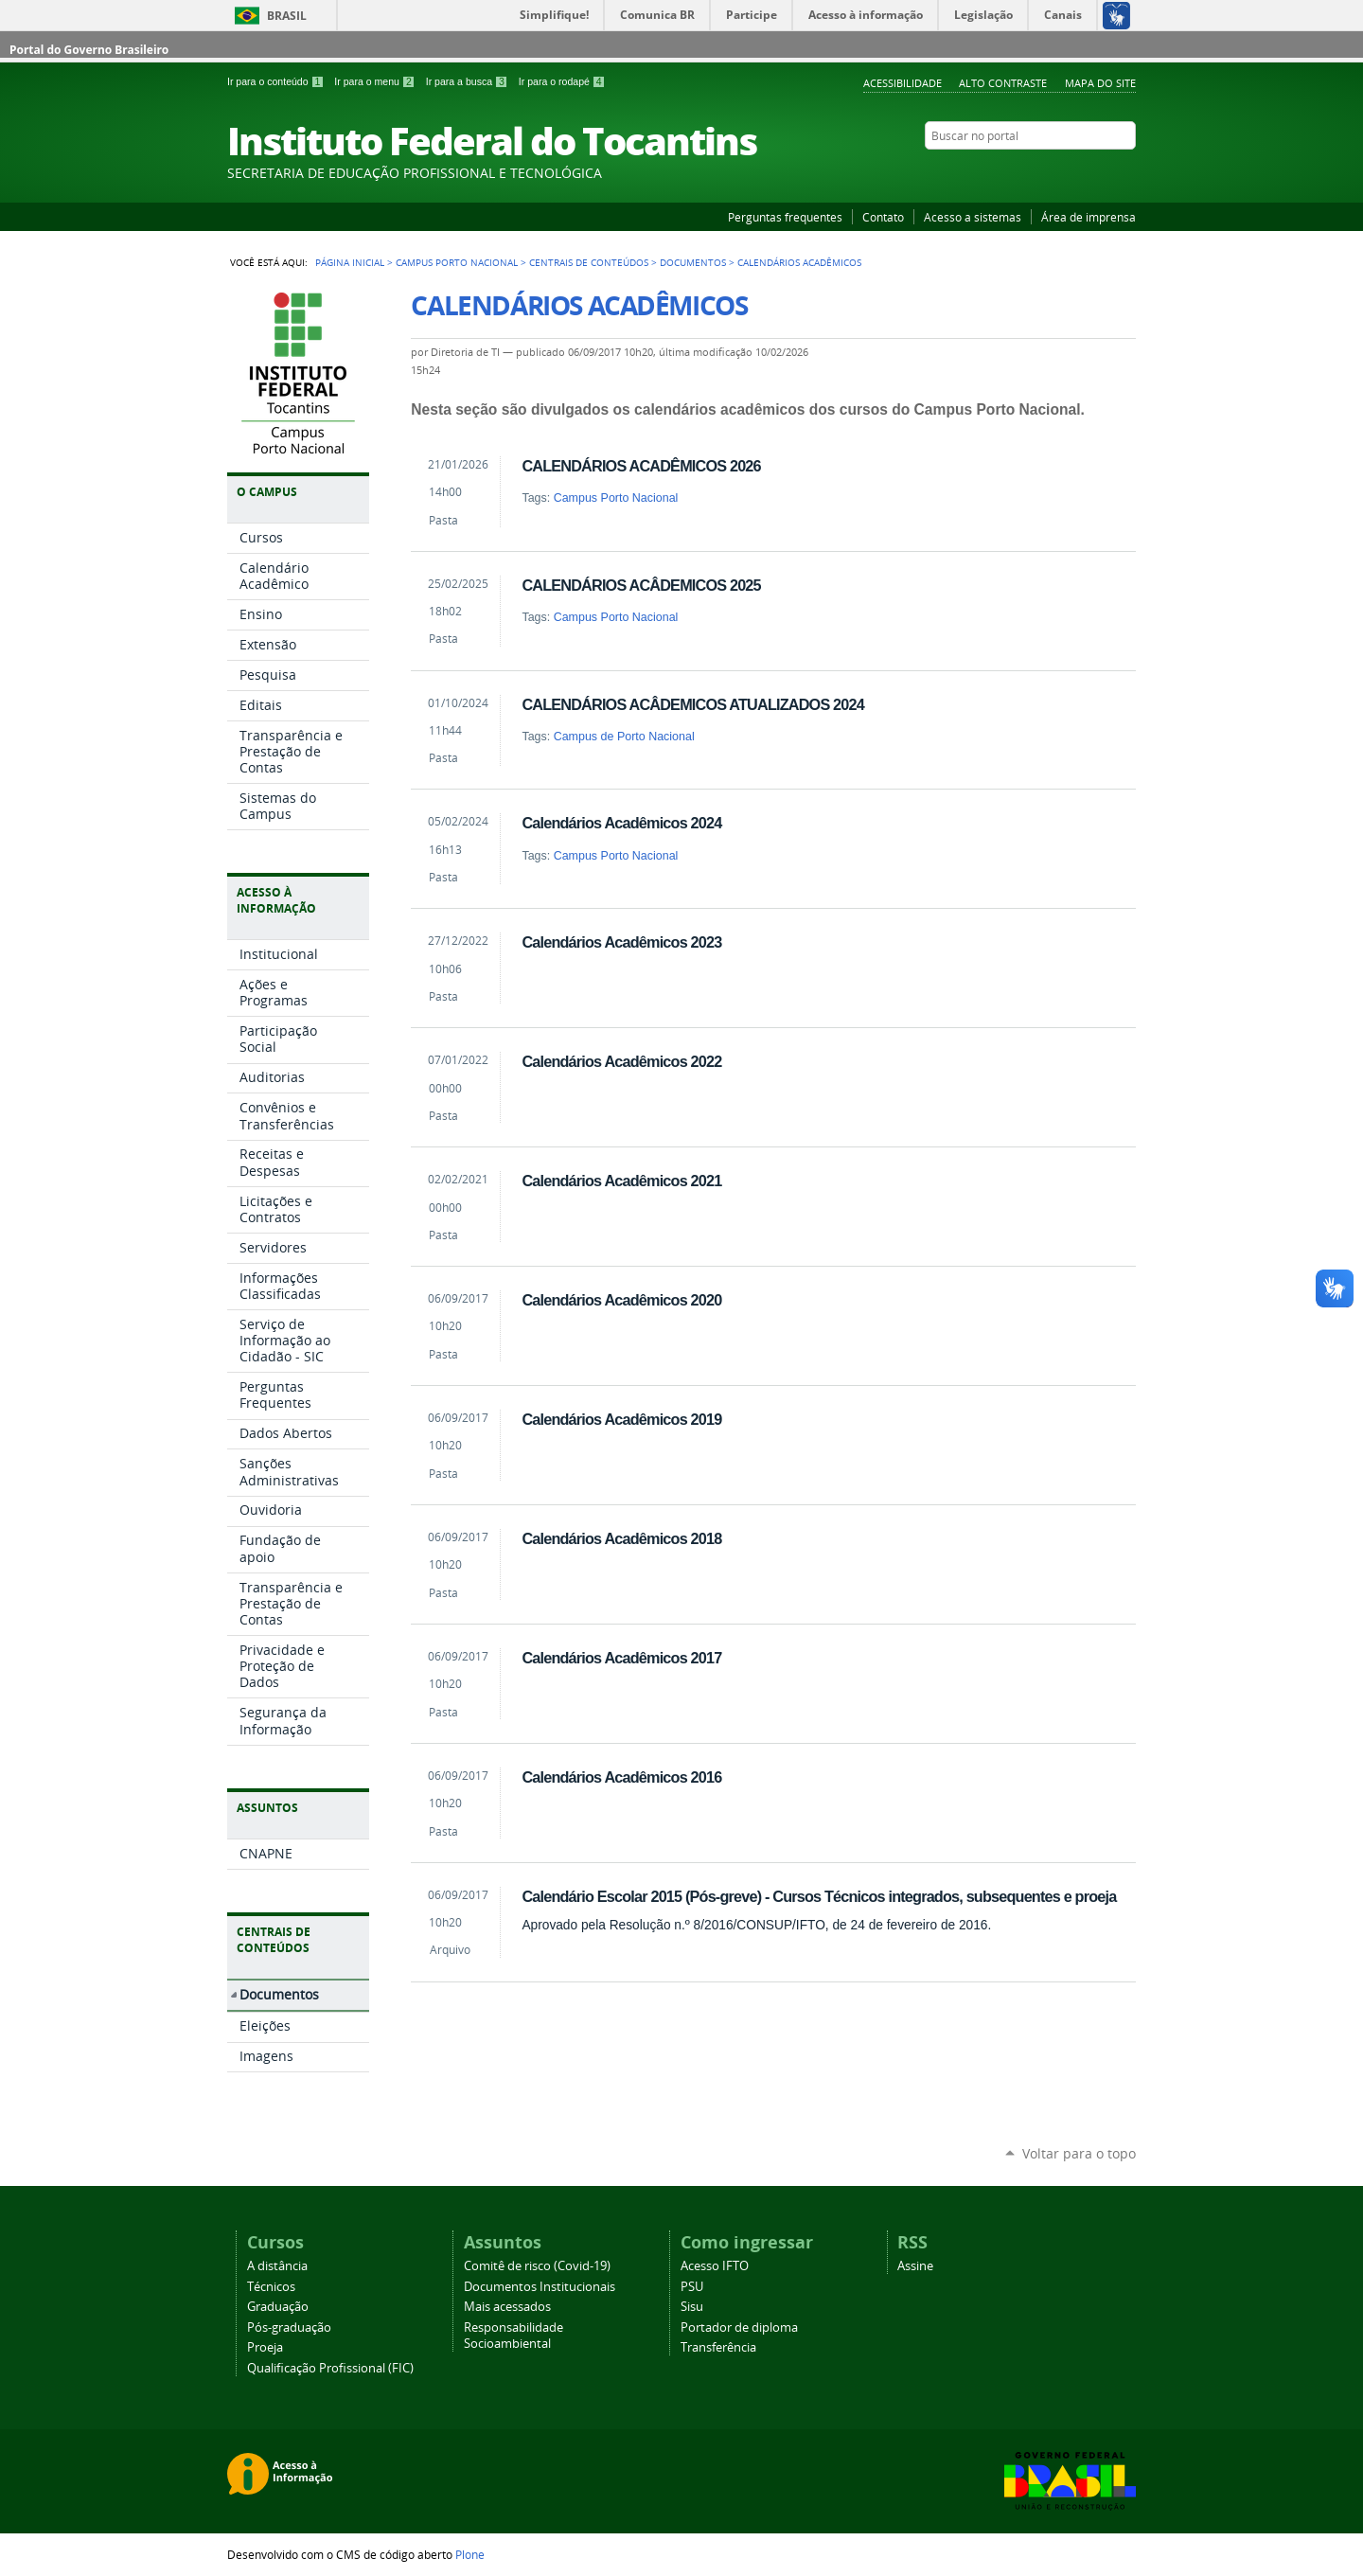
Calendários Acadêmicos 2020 (621, 1299)
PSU (692, 2287)
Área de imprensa (1088, 216)
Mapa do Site (1100, 83)
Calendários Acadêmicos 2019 (621, 1419)
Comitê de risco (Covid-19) (537, 2266)
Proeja (265, 2347)
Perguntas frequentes (785, 216)
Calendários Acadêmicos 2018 (621, 1538)
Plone (470, 2554)
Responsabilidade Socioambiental (513, 2335)
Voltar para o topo (1079, 2153)
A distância (277, 2266)
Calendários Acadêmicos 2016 (621, 1776)
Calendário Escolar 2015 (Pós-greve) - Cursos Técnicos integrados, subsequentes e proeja (819, 1896)
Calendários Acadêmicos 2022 (621, 1061)
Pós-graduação (289, 2327)
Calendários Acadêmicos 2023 (621, 941)
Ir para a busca (468, 81)
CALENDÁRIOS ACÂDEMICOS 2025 (641, 585)
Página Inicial (349, 262)
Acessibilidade (902, 83)
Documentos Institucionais (539, 2287)
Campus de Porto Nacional (624, 736)
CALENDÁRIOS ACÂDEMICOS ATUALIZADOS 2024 (693, 704)
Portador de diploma (739, 2327)
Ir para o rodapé (562, 81)
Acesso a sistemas (972, 216)
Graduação (278, 2307)
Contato (883, 216)
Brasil (287, 16)
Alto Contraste (1003, 83)
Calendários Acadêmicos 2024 (621, 822)
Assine (915, 2266)
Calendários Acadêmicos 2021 (621, 1180)
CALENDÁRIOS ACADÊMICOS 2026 (641, 465)
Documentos (693, 262)
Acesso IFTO (715, 2266)
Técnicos (271, 2287)
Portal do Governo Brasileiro (88, 50)
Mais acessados (507, 2307)
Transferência (718, 2347)
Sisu (692, 2307)
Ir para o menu (375, 81)
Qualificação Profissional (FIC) (330, 2368)
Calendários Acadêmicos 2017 (621, 1657)
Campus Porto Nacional (457, 262)
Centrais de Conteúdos (588, 262)
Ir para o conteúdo (277, 81)
